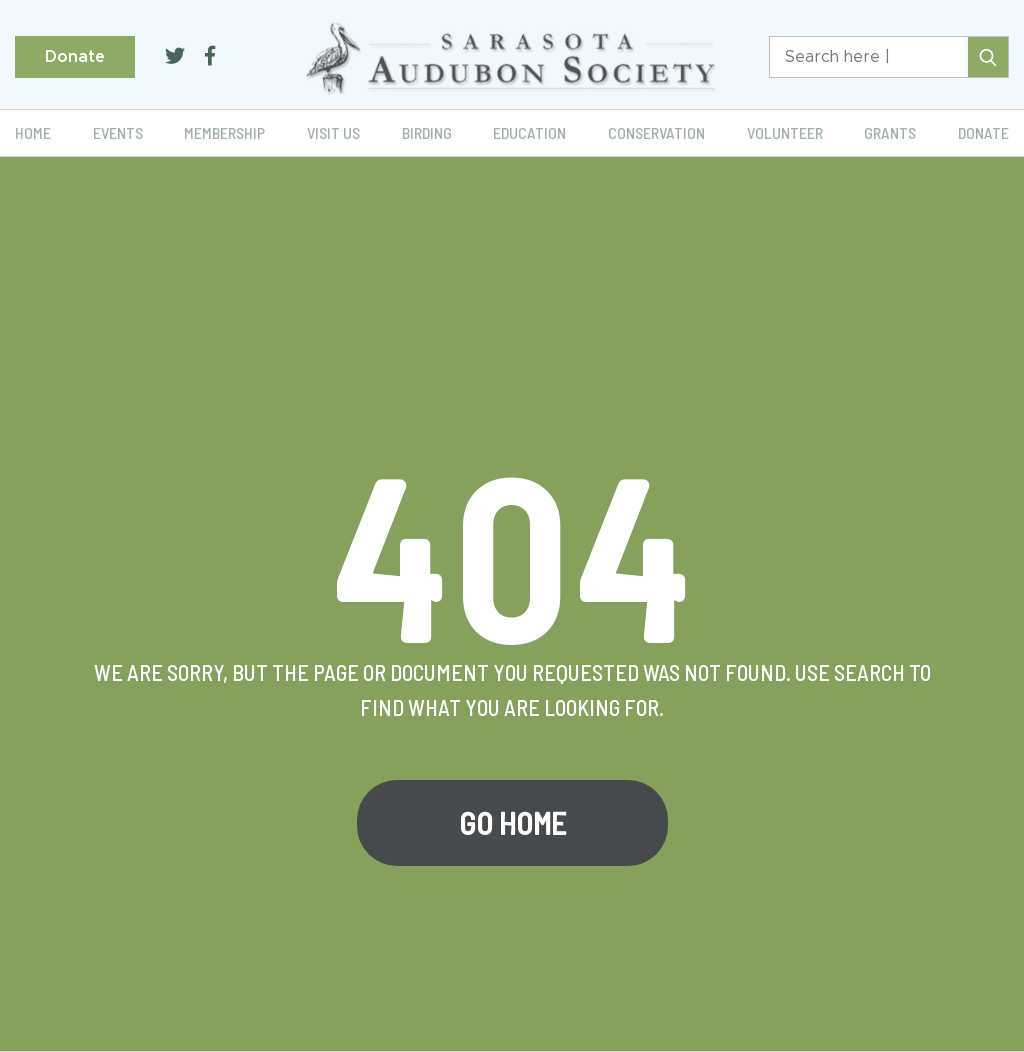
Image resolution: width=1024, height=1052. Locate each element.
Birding (427, 132)
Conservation (656, 132)
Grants (890, 132)
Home (33, 132)
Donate (75, 57)
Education (529, 132)
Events (118, 132)
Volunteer (785, 132)
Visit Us (333, 132)
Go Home (512, 823)
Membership (224, 132)
